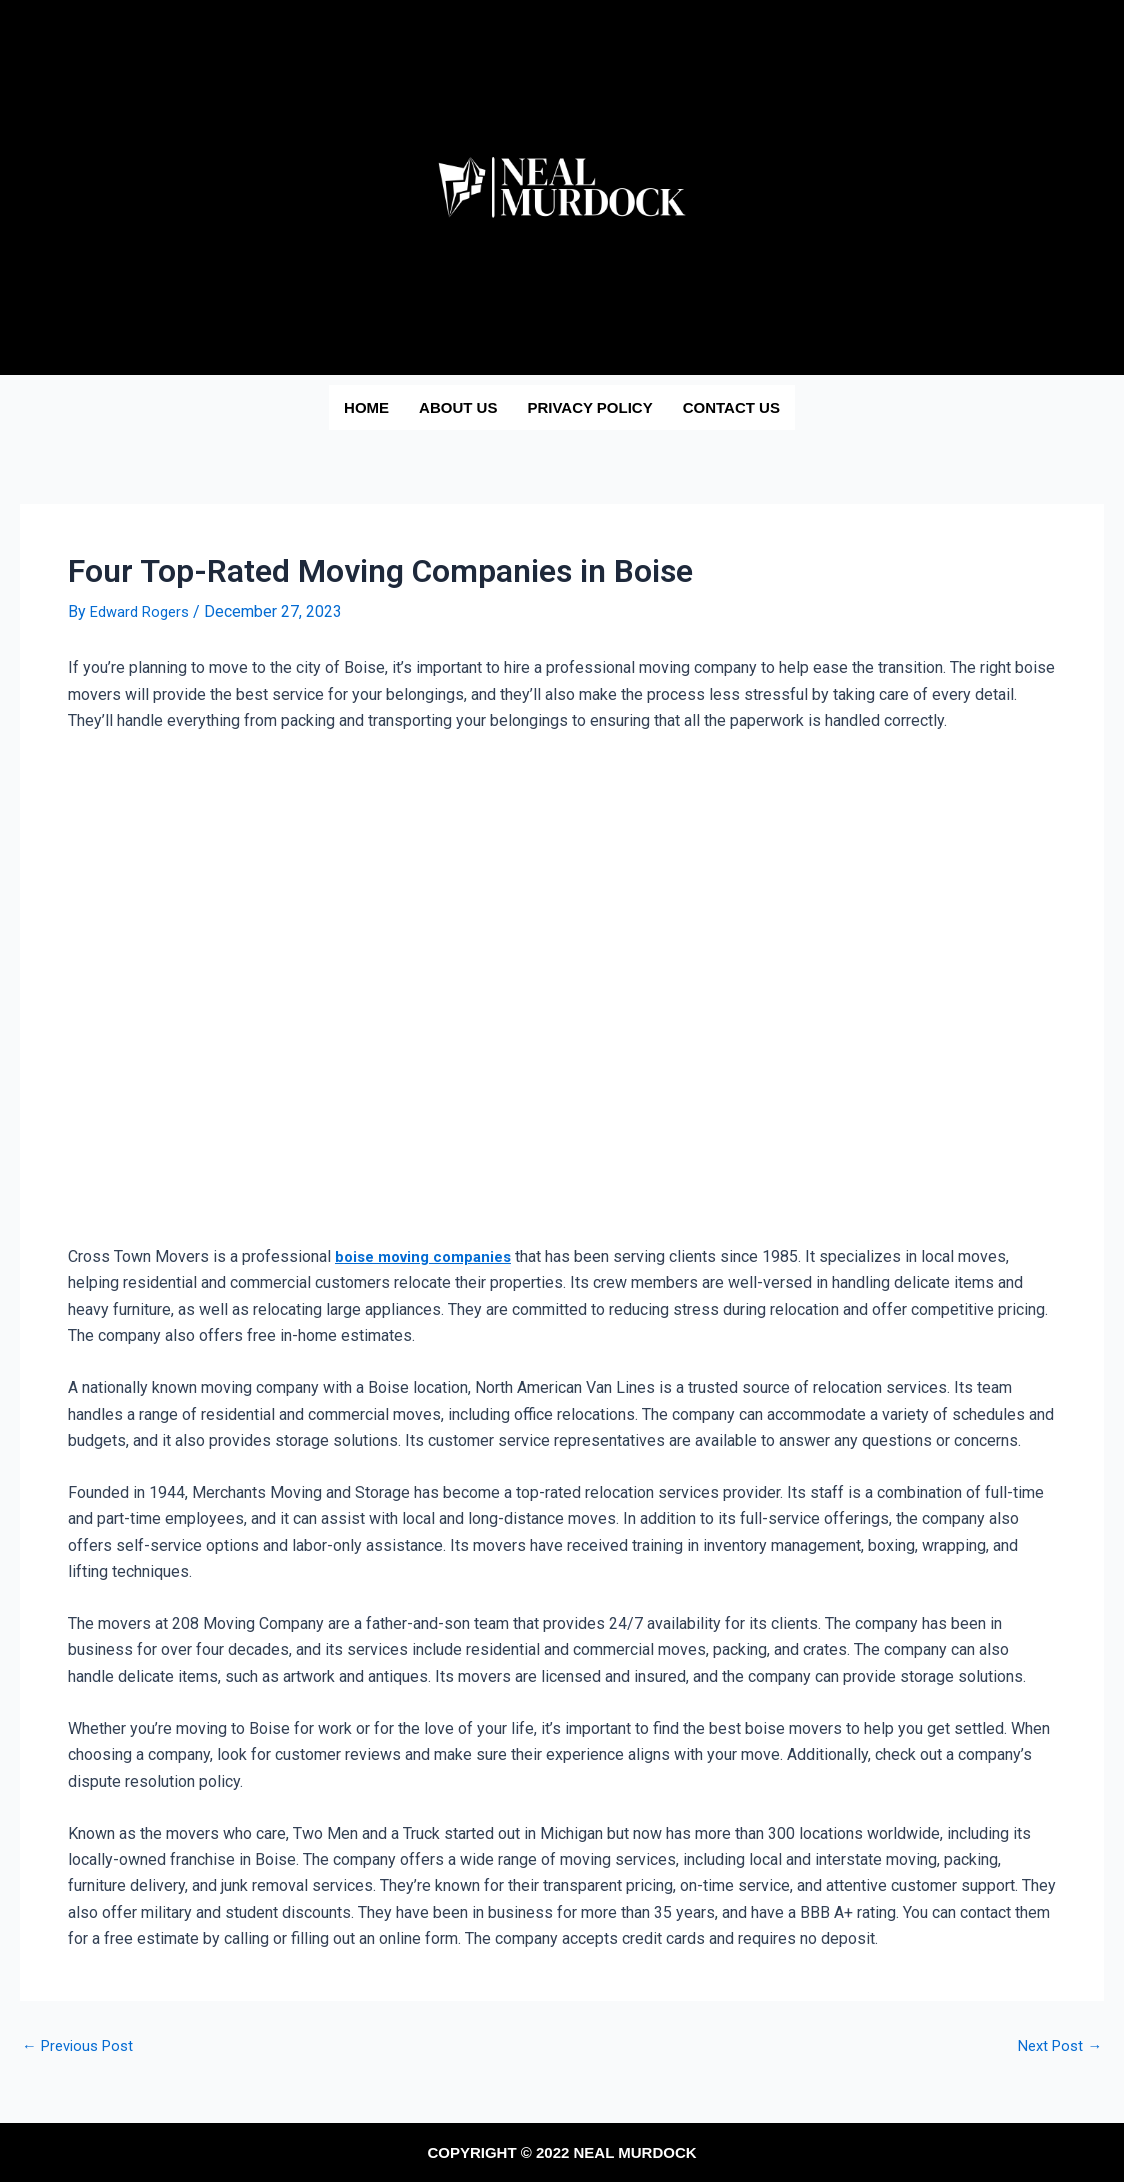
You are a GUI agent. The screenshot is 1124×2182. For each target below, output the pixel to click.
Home (366, 407)
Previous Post (82, 2046)
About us (458, 407)
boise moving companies (429, 1256)
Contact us (731, 407)
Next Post (1056, 2046)
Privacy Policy (589, 407)
